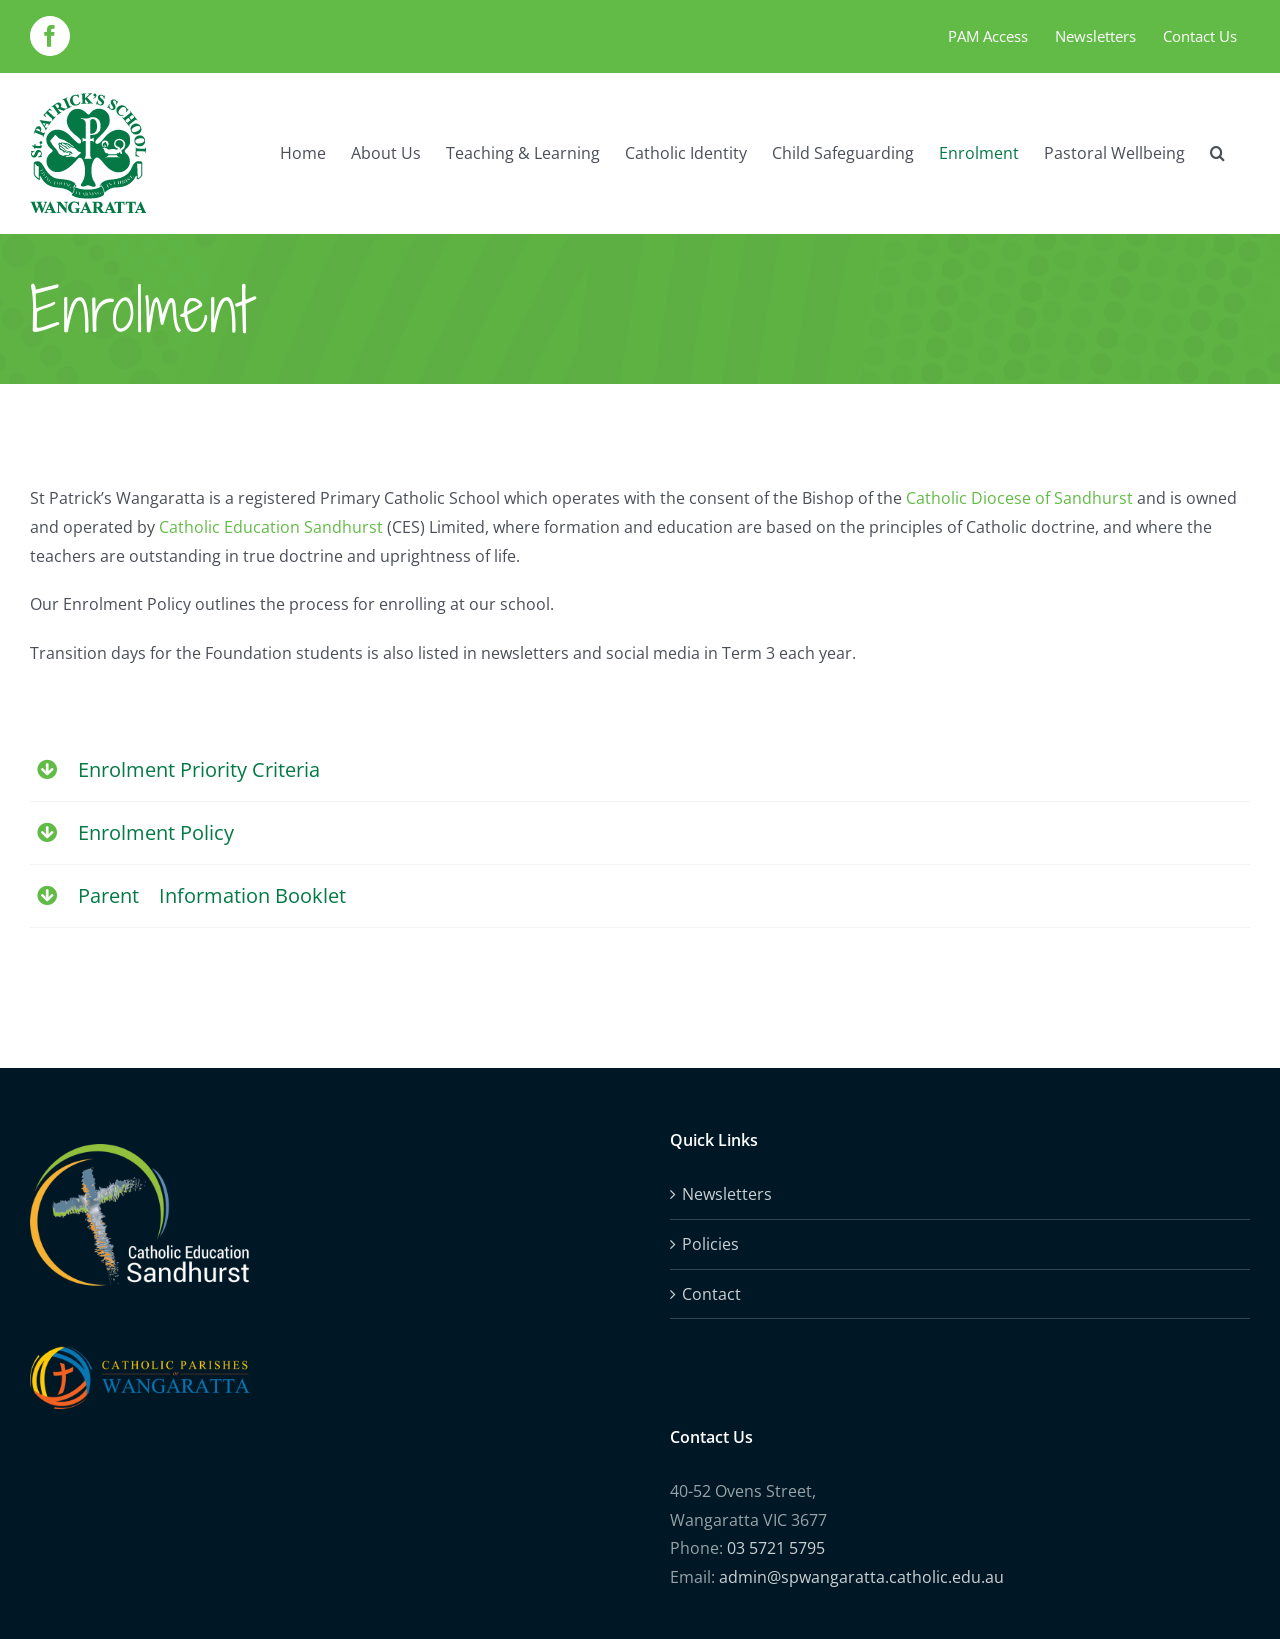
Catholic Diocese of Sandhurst (1019, 498)
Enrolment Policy (156, 832)
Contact (711, 1294)
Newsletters (727, 1194)
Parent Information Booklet (212, 895)
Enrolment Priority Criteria (199, 769)
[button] (1217, 153)
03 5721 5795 (776, 1548)
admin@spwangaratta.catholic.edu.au (861, 1577)
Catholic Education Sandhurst (271, 527)
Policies (710, 1244)
